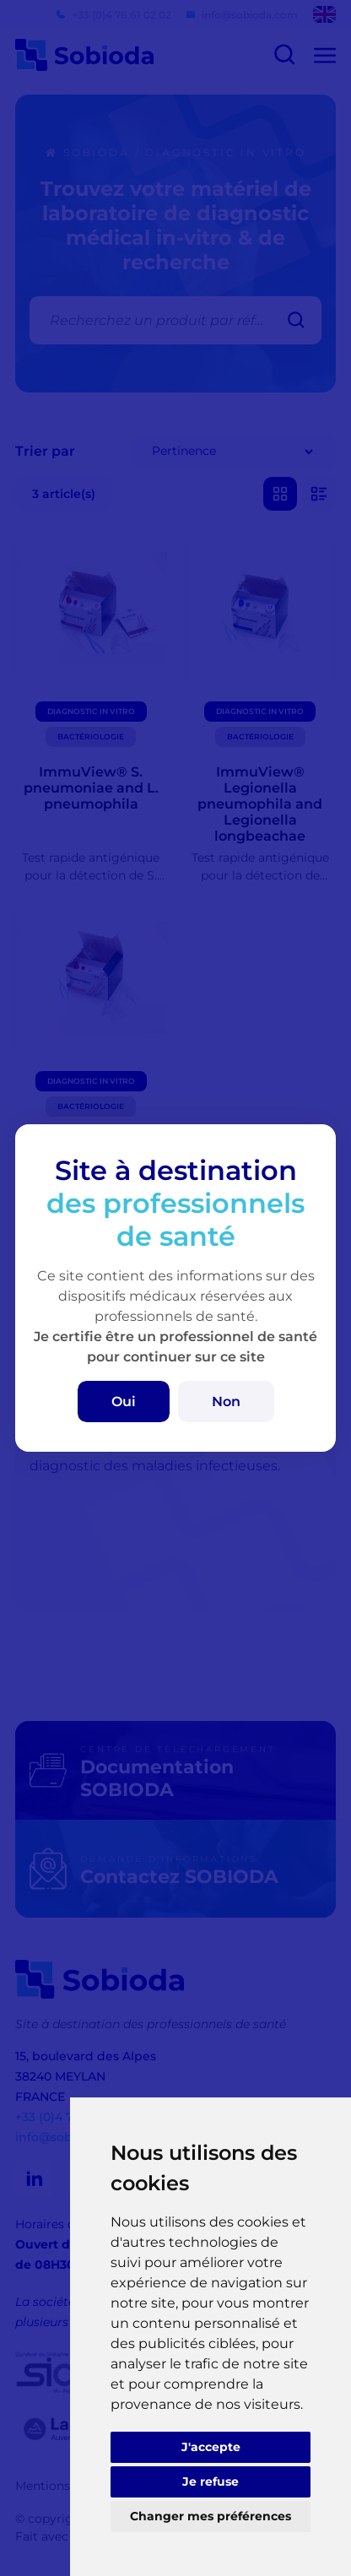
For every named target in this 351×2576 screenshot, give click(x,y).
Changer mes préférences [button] (210, 2516)
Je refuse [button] (210, 2481)
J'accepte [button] (210, 2446)
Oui (123, 1402)
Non (226, 1402)
